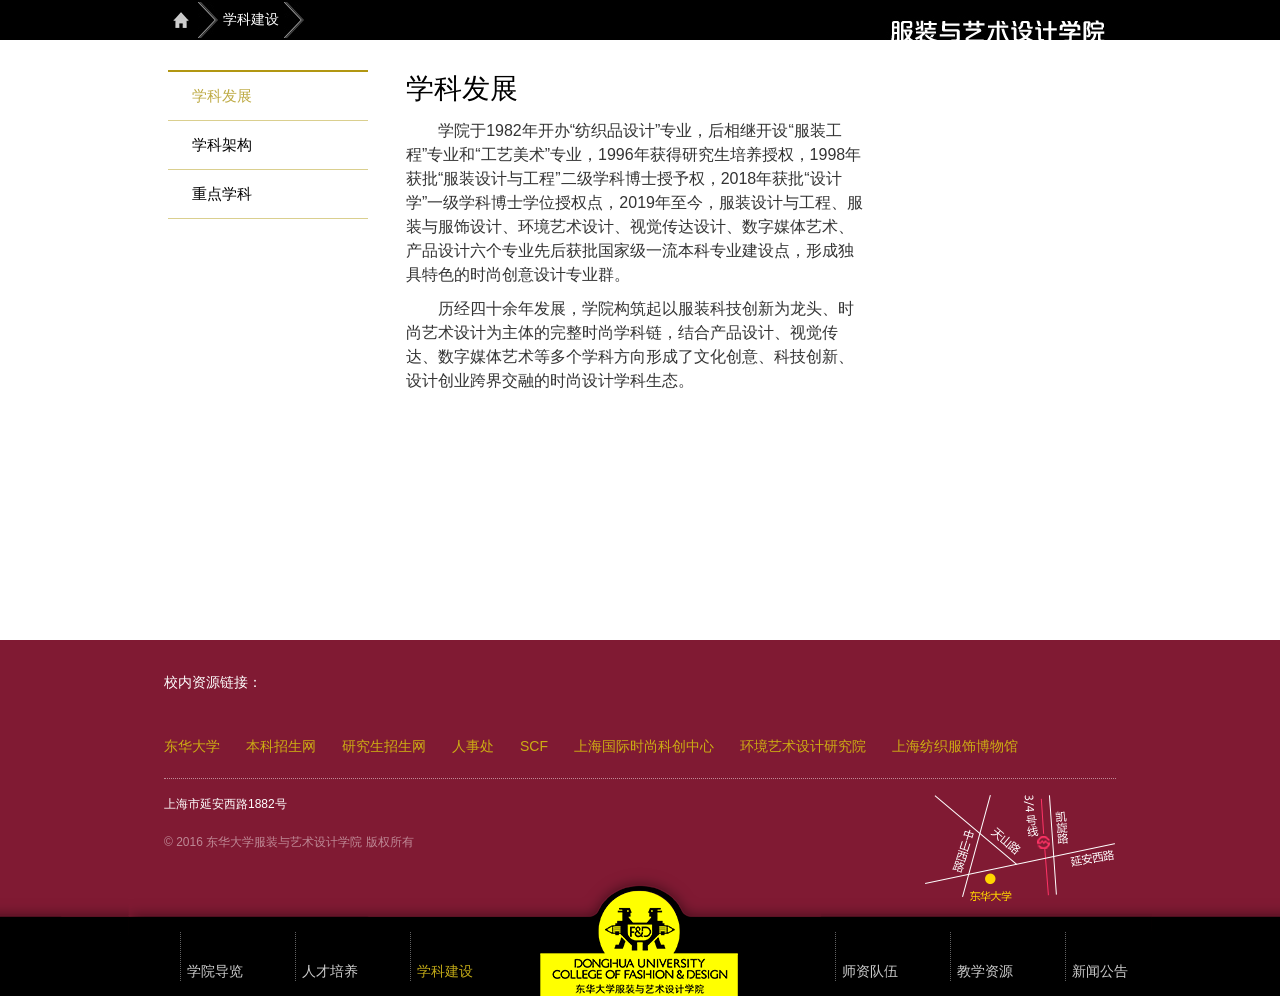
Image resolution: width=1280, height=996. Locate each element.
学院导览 (215, 971)
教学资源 (985, 971)
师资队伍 (870, 971)
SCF (534, 746)
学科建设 (251, 19)
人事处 (473, 746)
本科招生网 (281, 746)
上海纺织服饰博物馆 (955, 746)
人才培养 (330, 971)
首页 (181, 19)
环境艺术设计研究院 (803, 746)
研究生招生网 (384, 746)
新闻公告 (1100, 971)
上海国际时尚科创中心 (644, 746)
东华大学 (192, 746)
